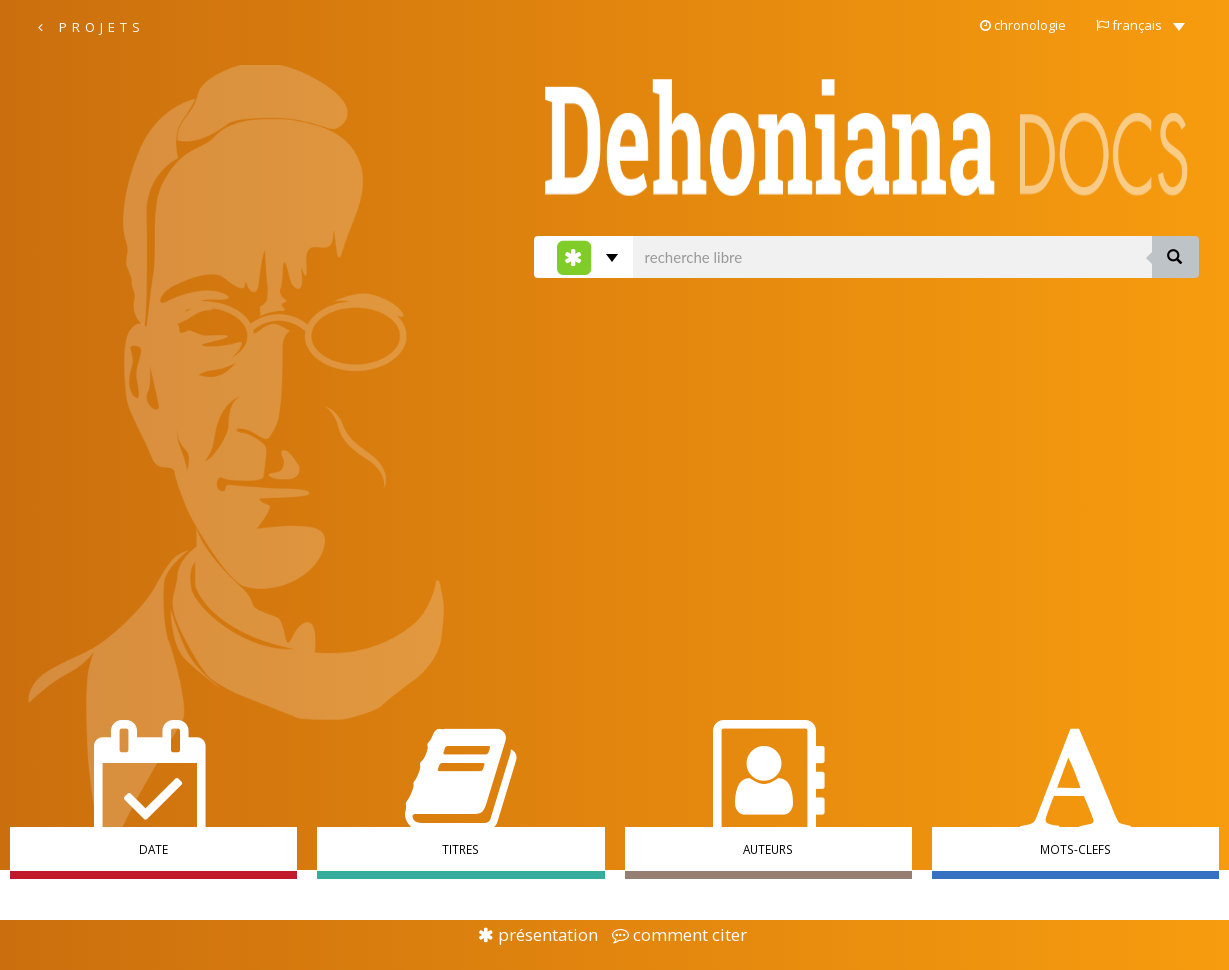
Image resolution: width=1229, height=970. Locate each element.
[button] (1140, 25)
